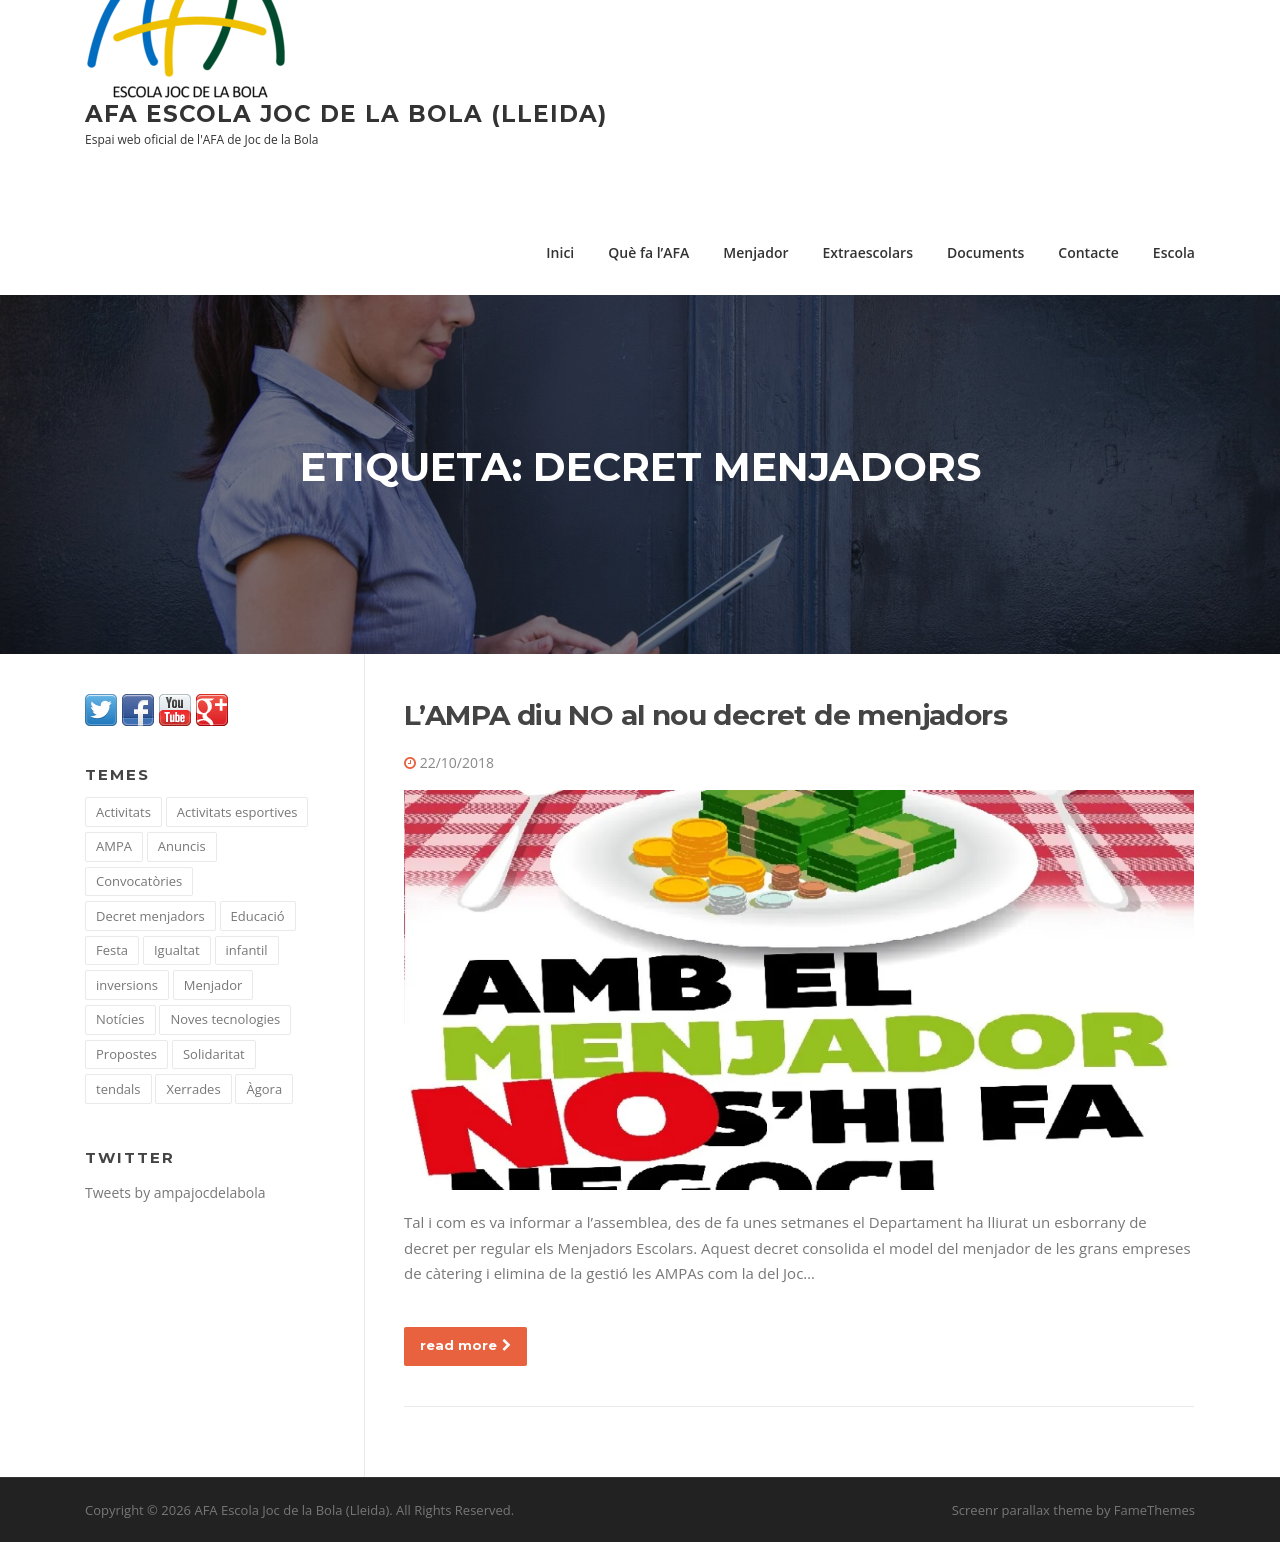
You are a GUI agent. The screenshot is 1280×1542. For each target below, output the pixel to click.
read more (465, 1345)
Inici (560, 252)
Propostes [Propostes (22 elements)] (126, 1054)
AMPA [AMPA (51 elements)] (114, 846)
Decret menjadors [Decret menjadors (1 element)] (150, 916)
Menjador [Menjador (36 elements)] (213, 985)
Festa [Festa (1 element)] (112, 950)
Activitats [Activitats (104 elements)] (123, 812)
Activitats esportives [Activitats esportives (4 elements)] (237, 812)
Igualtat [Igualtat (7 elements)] (177, 950)
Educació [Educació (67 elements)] (258, 916)
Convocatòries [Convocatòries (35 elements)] (139, 881)
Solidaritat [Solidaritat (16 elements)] (214, 1054)
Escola (1174, 252)
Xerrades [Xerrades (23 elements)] (193, 1089)
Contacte (1088, 252)
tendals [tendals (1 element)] (118, 1089)
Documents (985, 252)
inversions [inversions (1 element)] (127, 985)
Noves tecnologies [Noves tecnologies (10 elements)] (225, 1019)
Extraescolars (867, 252)
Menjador (755, 252)
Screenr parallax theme (1022, 1510)
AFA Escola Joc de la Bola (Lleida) (346, 114)
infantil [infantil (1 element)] (247, 950)
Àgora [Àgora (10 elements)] (264, 1089)
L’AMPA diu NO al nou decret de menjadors (705, 715)
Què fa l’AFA (648, 252)
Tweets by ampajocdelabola (175, 1192)
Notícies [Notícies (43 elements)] (120, 1019)
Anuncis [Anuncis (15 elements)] (182, 846)
